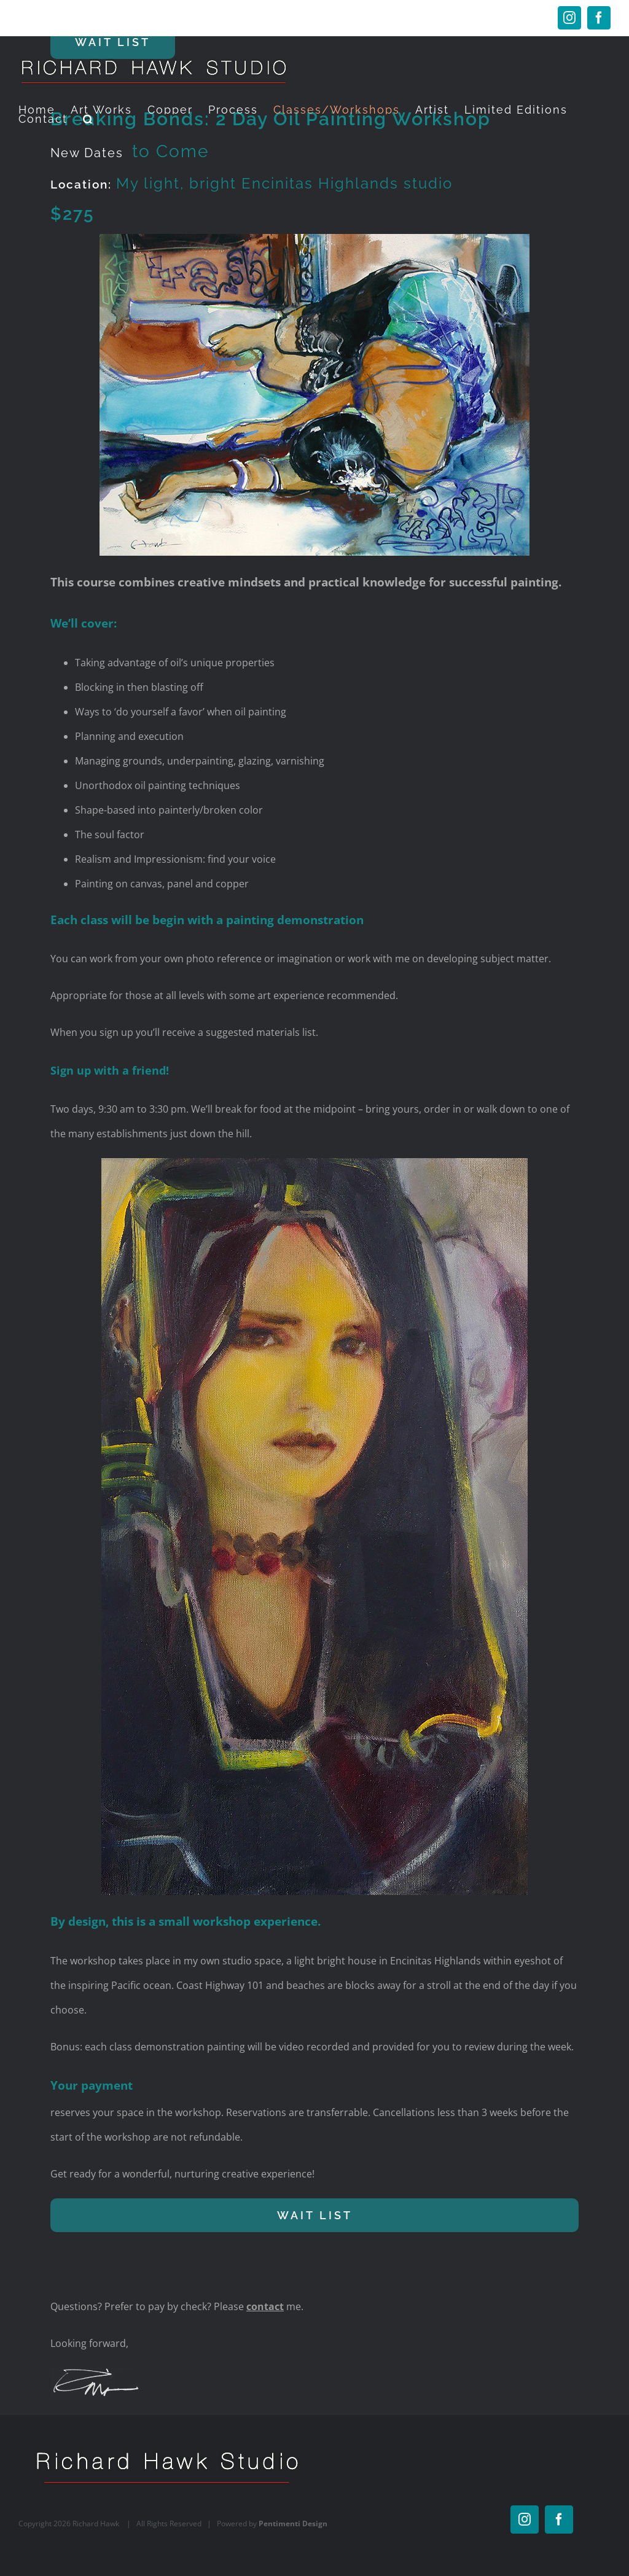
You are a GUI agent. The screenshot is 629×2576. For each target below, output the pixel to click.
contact (265, 2306)
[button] (89, 118)
